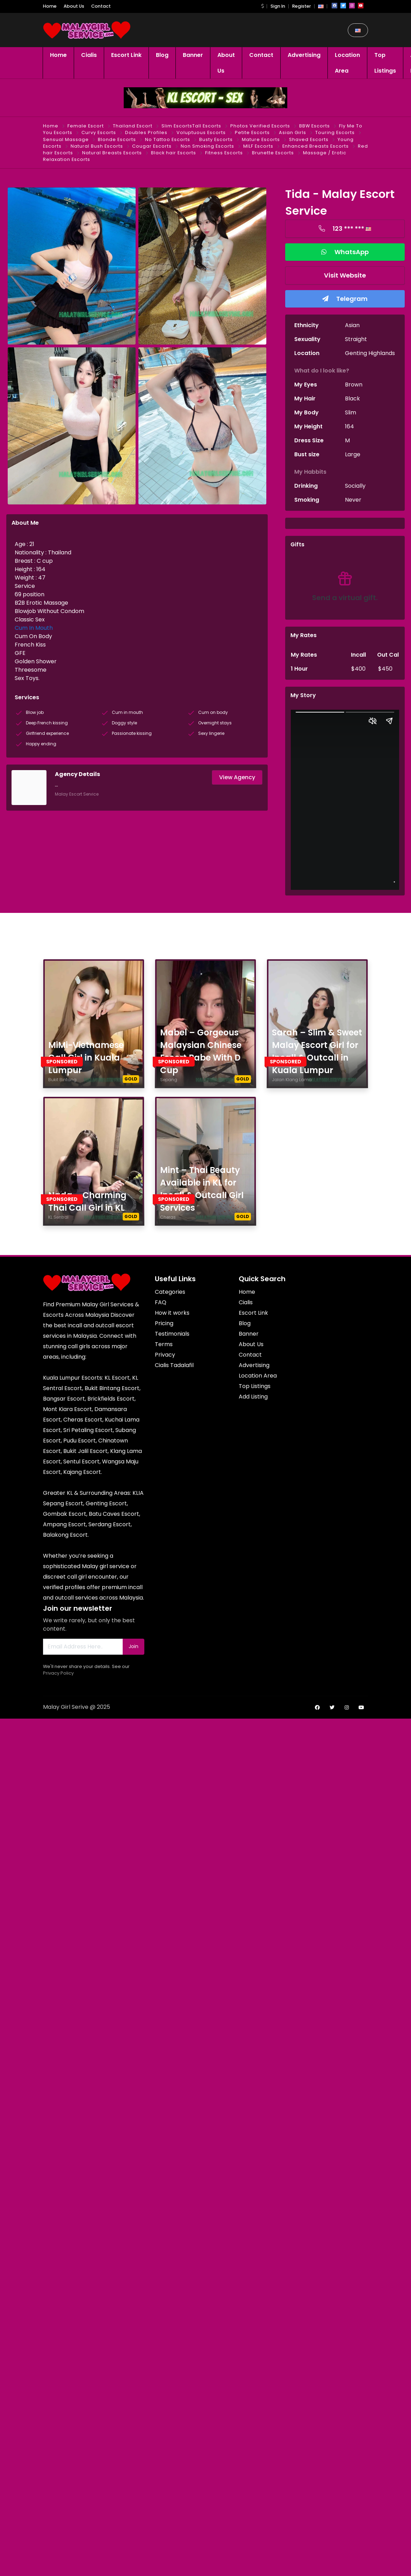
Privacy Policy (58, 1673)
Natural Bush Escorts (97, 146)
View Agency (237, 777)
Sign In (278, 6)
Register (301, 6)
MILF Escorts (258, 146)
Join (133, 1646)
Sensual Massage (66, 139)
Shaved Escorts (309, 139)
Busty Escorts (216, 139)
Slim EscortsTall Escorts (191, 126)
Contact (101, 6)
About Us (74, 6)
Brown (353, 385)
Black (352, 398)
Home (50, 6)
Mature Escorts (261, 139)
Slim (350, 412)
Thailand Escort (132, 126)
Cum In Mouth (34, 628)
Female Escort (85, 126)
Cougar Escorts (152, 146)
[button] (262, 6)
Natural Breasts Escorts (112, 153)
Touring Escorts (335, 132)
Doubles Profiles (146, 132)
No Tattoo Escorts (167, 139)
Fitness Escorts (224, 153)
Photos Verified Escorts (260, 126)
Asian (352, 325)
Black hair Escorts (173, 153)
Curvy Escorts (98, 132)
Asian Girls (292, 132)
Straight (356, 339)
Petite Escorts (252, 132)
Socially (355, 486)
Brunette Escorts (273, 153)
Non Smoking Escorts (207, 146)
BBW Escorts (314, 126)
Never (353, 500)
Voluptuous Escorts (201, 132)
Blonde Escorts (117, 139)
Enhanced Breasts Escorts (315, 146)
